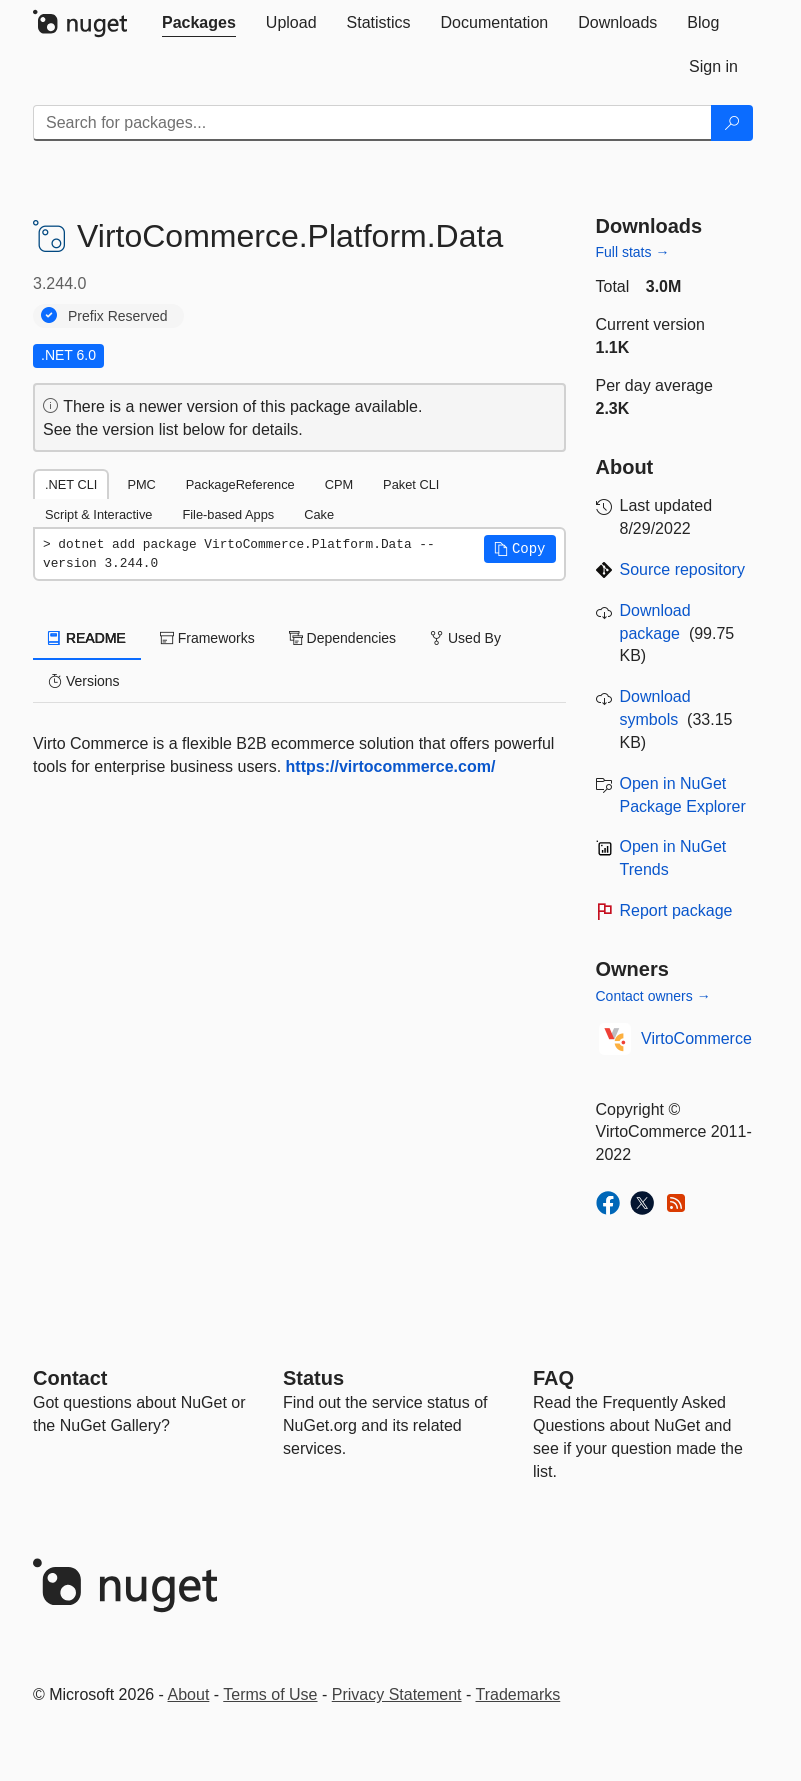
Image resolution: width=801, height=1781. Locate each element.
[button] (520, 549)
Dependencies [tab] (342, 638)
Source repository (682, 569)
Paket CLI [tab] (411, 484)
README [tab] (87, 638)
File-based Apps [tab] (228, 514)
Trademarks (518, 1694)
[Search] (732, 123)
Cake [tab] (319, 514)
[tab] (199, 23)
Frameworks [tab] (207, 638)
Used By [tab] (465, 638)
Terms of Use (270, 1694)
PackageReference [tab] (240, 484)
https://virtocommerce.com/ (391, 766)
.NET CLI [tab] (71, 484)
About (189, 1694)
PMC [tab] (141, 484)
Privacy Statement (397, 1694)
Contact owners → (653, 996)
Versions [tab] (84, 681)
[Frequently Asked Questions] (553, 1378)
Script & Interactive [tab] (98, 514)
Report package (676, 910)
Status (313, 1378)
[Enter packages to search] (372, 123)
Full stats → (633, 252)
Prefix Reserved (118, 316)
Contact (70, 1378)
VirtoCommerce (696, 1038)
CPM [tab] (339, 484)
